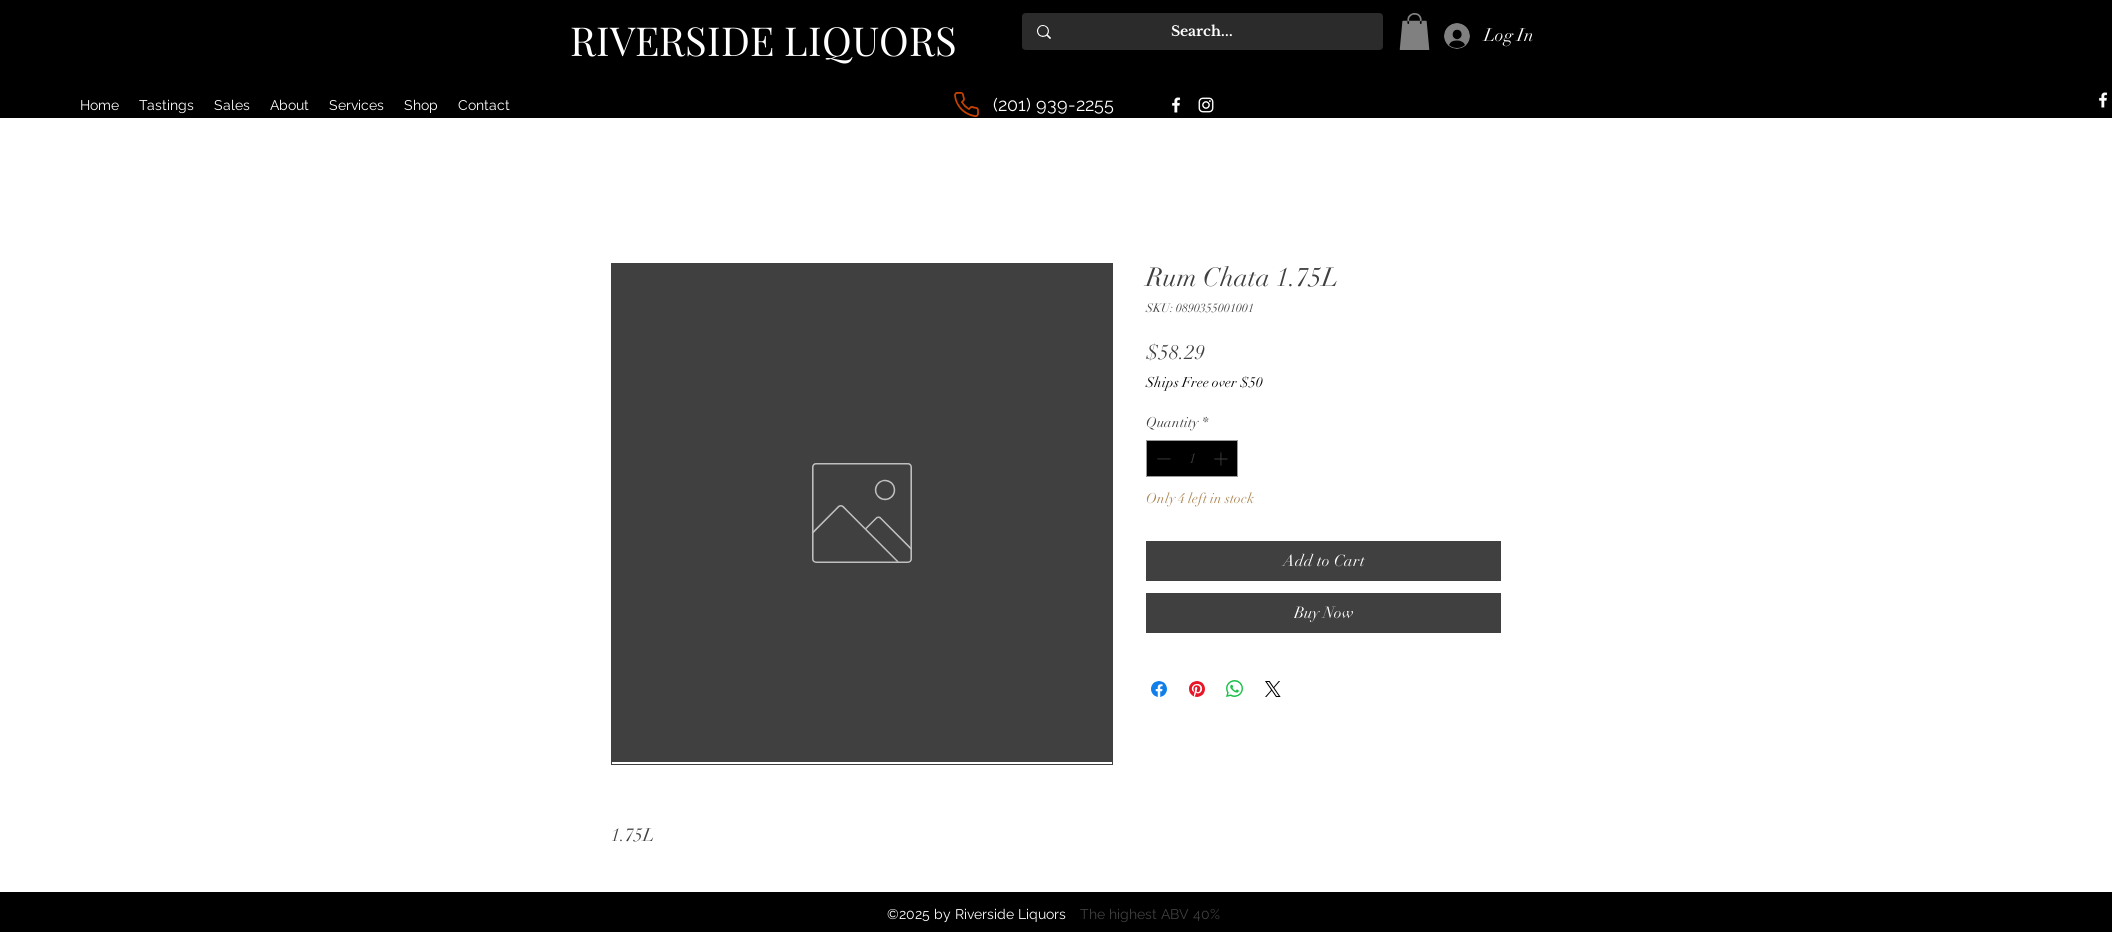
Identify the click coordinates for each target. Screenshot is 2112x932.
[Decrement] (1161, 458)
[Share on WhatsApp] (1235, 689)
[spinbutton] (1192, 458)
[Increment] (1222, 458)
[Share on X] (1273, 689)
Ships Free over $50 (1204, 382)
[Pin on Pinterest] (1197, 689)
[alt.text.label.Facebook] (1176, 105)
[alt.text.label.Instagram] (1206, 105)
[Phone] (966, 104)
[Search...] (1202, 31)
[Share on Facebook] (1159, 689)
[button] (1414, 31)
